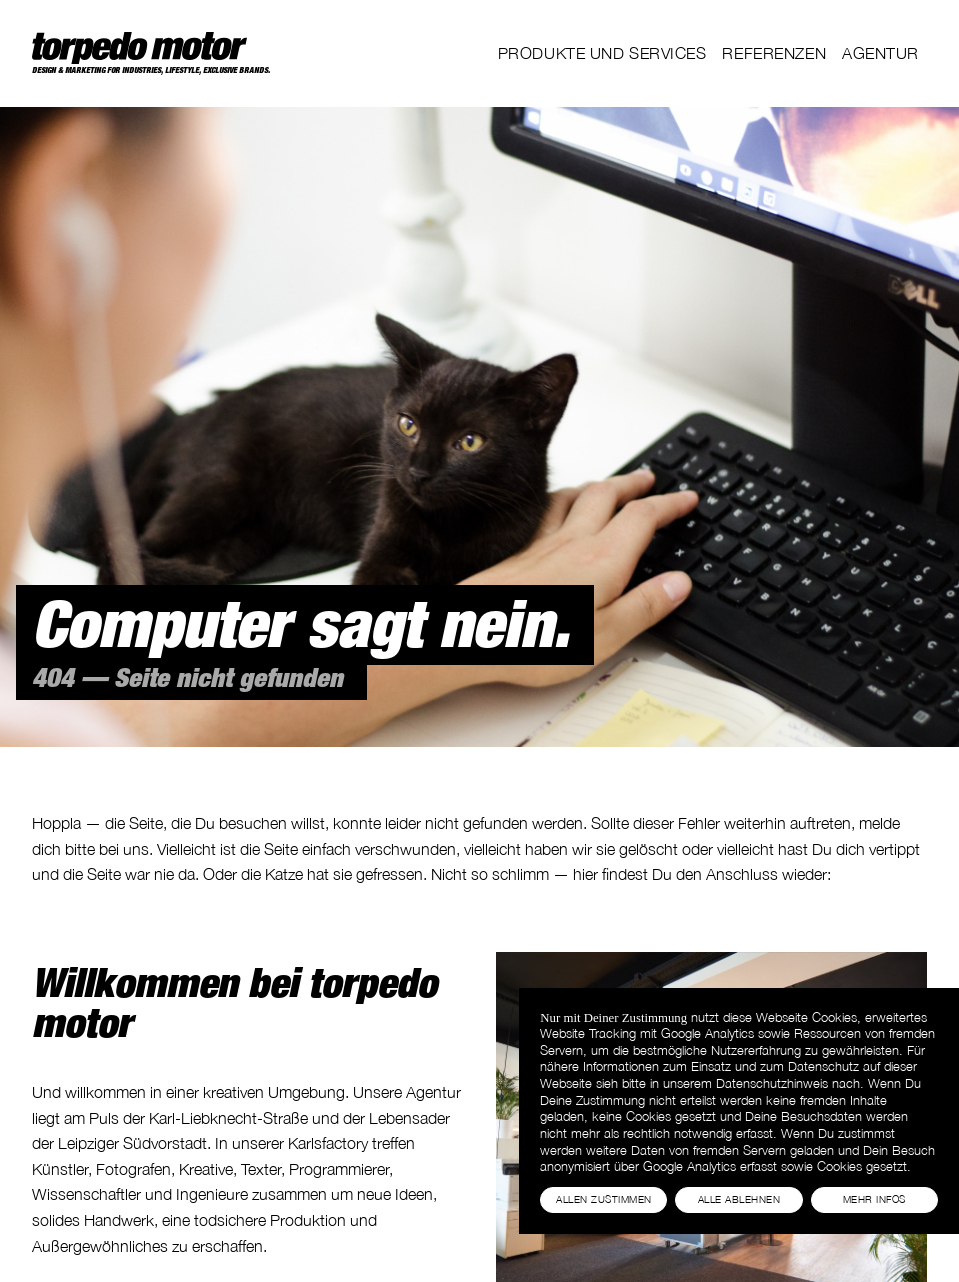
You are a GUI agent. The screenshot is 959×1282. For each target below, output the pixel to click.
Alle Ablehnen (739, 1199)
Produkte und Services (602, 53)
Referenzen (774, 53)
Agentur (880, 53)
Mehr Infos (874, 1199)
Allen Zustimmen (603, 1199)
